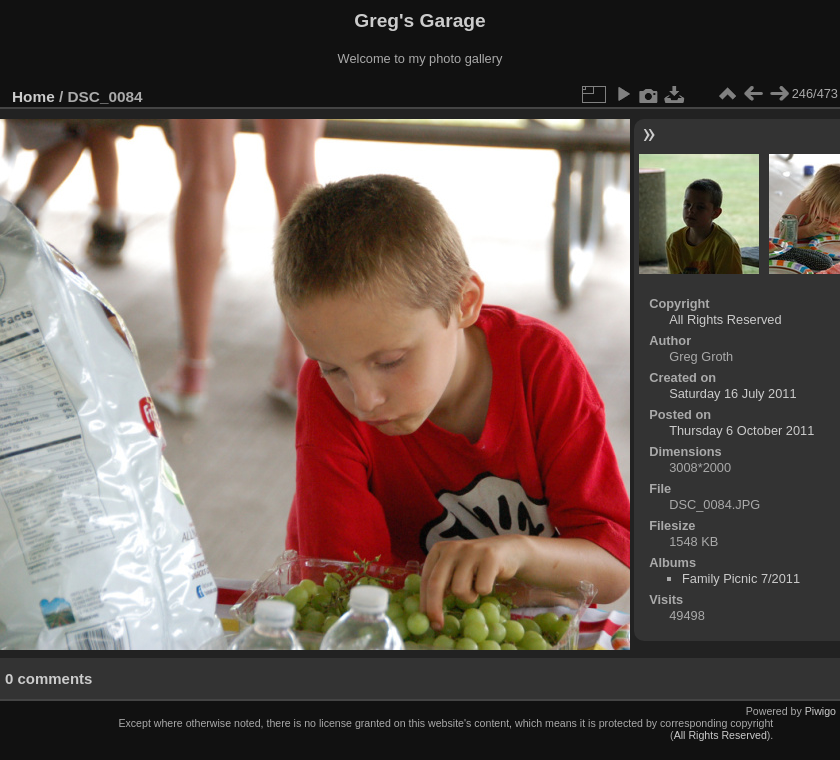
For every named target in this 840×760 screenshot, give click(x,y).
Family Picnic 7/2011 (741, 578)
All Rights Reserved (725, 319)
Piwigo (820, 711)
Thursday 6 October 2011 (741, 430)
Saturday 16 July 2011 (732, 393)
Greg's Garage (419, 20)
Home (33, 96)
